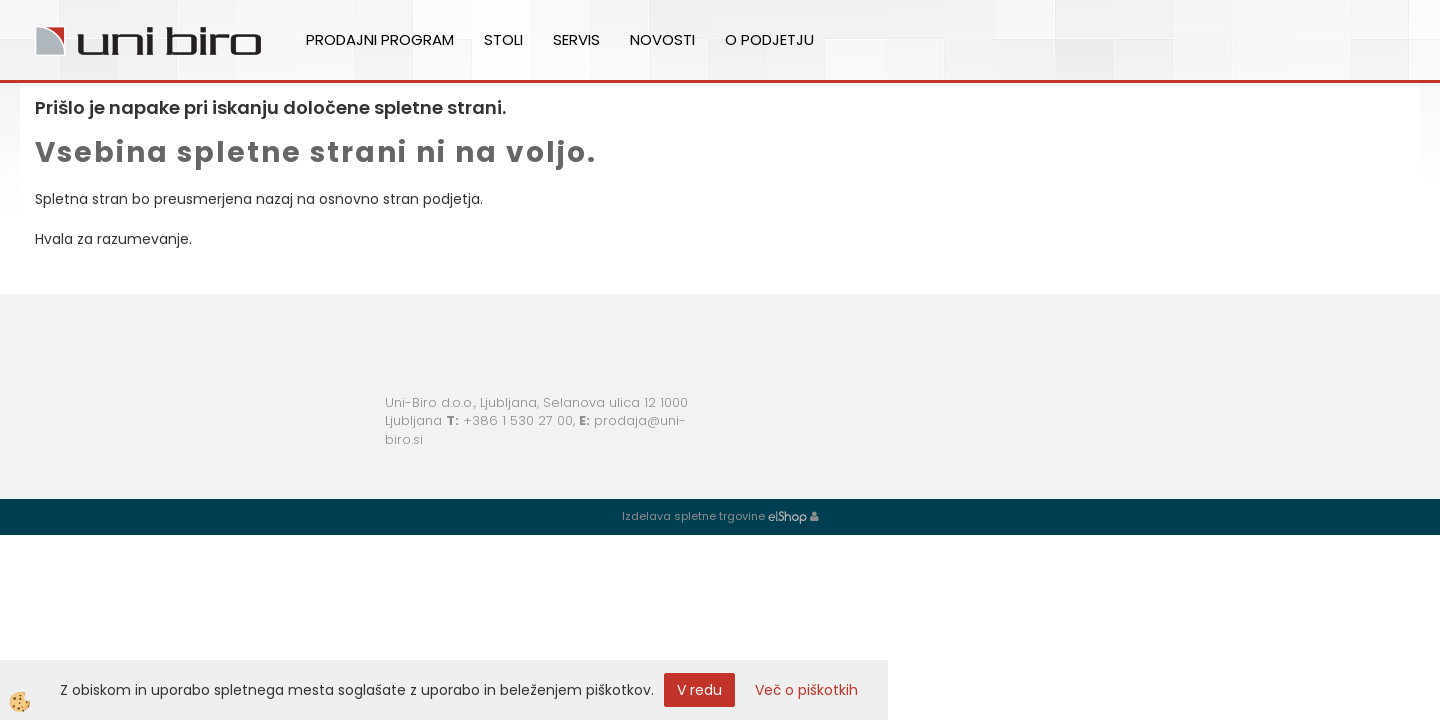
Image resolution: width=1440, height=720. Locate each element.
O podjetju (769, 39)
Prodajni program (380, 39)
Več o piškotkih (806, 690)
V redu (699, 690)
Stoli (503, 39)
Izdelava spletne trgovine (693, 516)
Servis (576, 39)
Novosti (662, 39)
